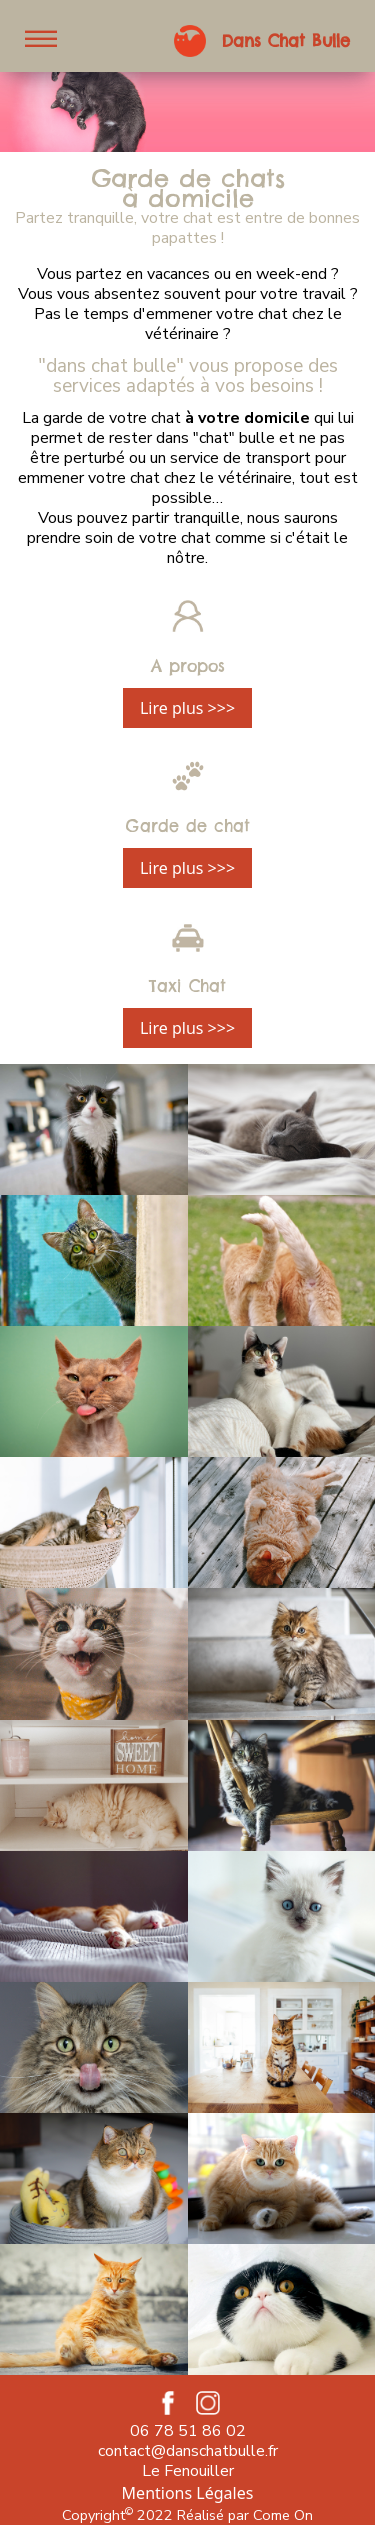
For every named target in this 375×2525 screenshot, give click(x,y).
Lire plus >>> (187, 708)
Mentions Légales (188, 2493)
